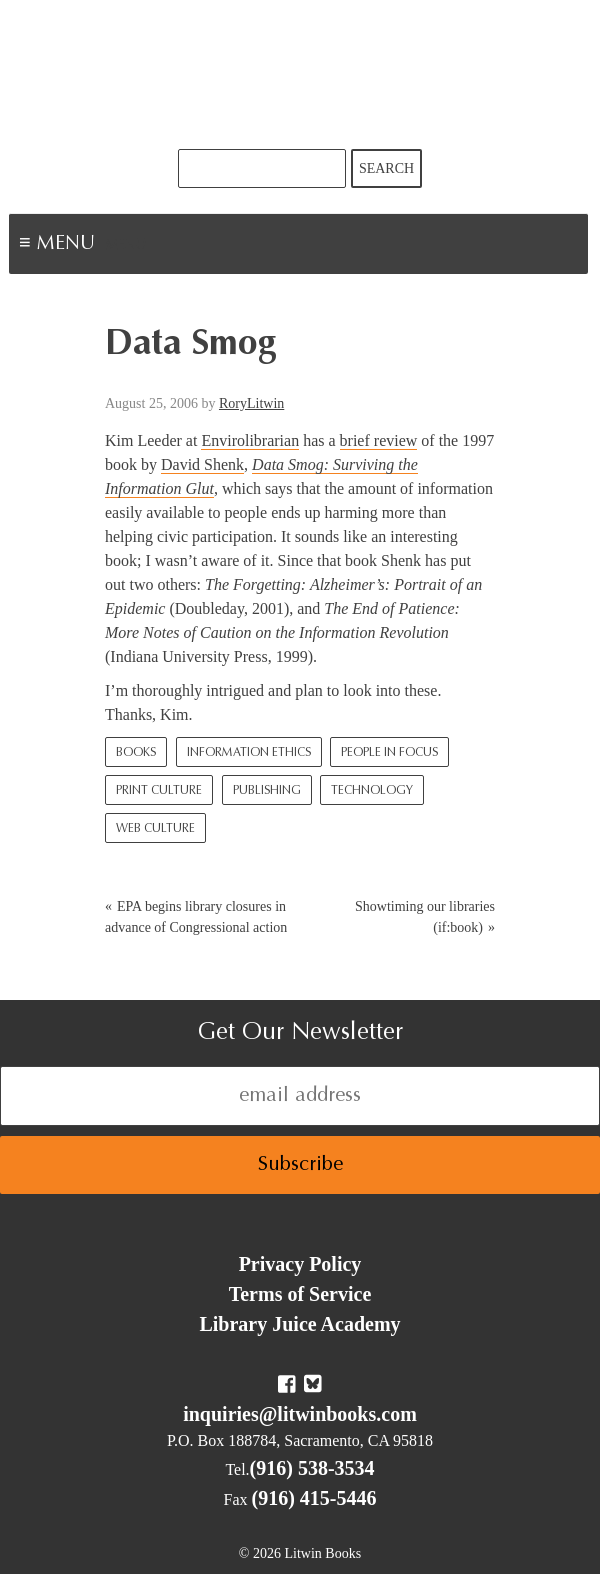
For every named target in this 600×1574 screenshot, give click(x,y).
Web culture (155, 829)
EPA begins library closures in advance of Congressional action (196, 917)
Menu (126, 246)
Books (136, 753)
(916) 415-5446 (314, 1498)
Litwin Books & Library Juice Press (300, 74)
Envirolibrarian (250, 440)
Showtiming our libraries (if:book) (425, 917)
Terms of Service (300, 1294)
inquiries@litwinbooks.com (300, 1414)
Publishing (267, 791)
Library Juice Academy (299, 1324)
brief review (379, 440)
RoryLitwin (251, 403)
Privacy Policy (300, 1264)
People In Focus (389, 753)
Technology (372, 791)
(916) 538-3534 (312, 1468)
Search (386, 168)
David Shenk (202, 464)
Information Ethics (249, 753)
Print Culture (159, 791)
